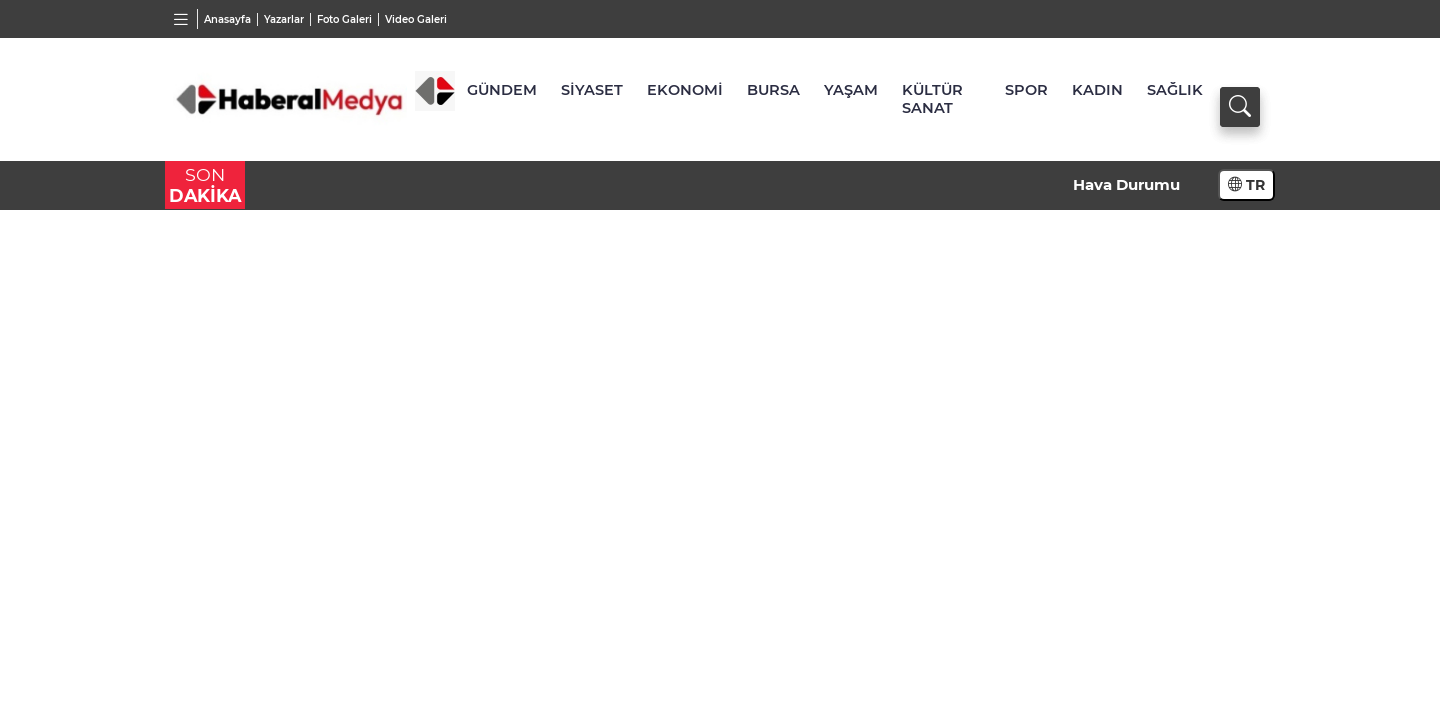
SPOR (1026, 90)
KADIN (1097, 90)
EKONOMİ (685, 90)
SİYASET (592, 90)
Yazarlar (284, 19)
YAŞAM (851, 90)
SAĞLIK (1175, 90)
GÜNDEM (502, 90)
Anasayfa (227, 19)
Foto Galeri (344, 19)
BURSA (773, 90)
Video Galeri (416, 19)
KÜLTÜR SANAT (932, 99)
